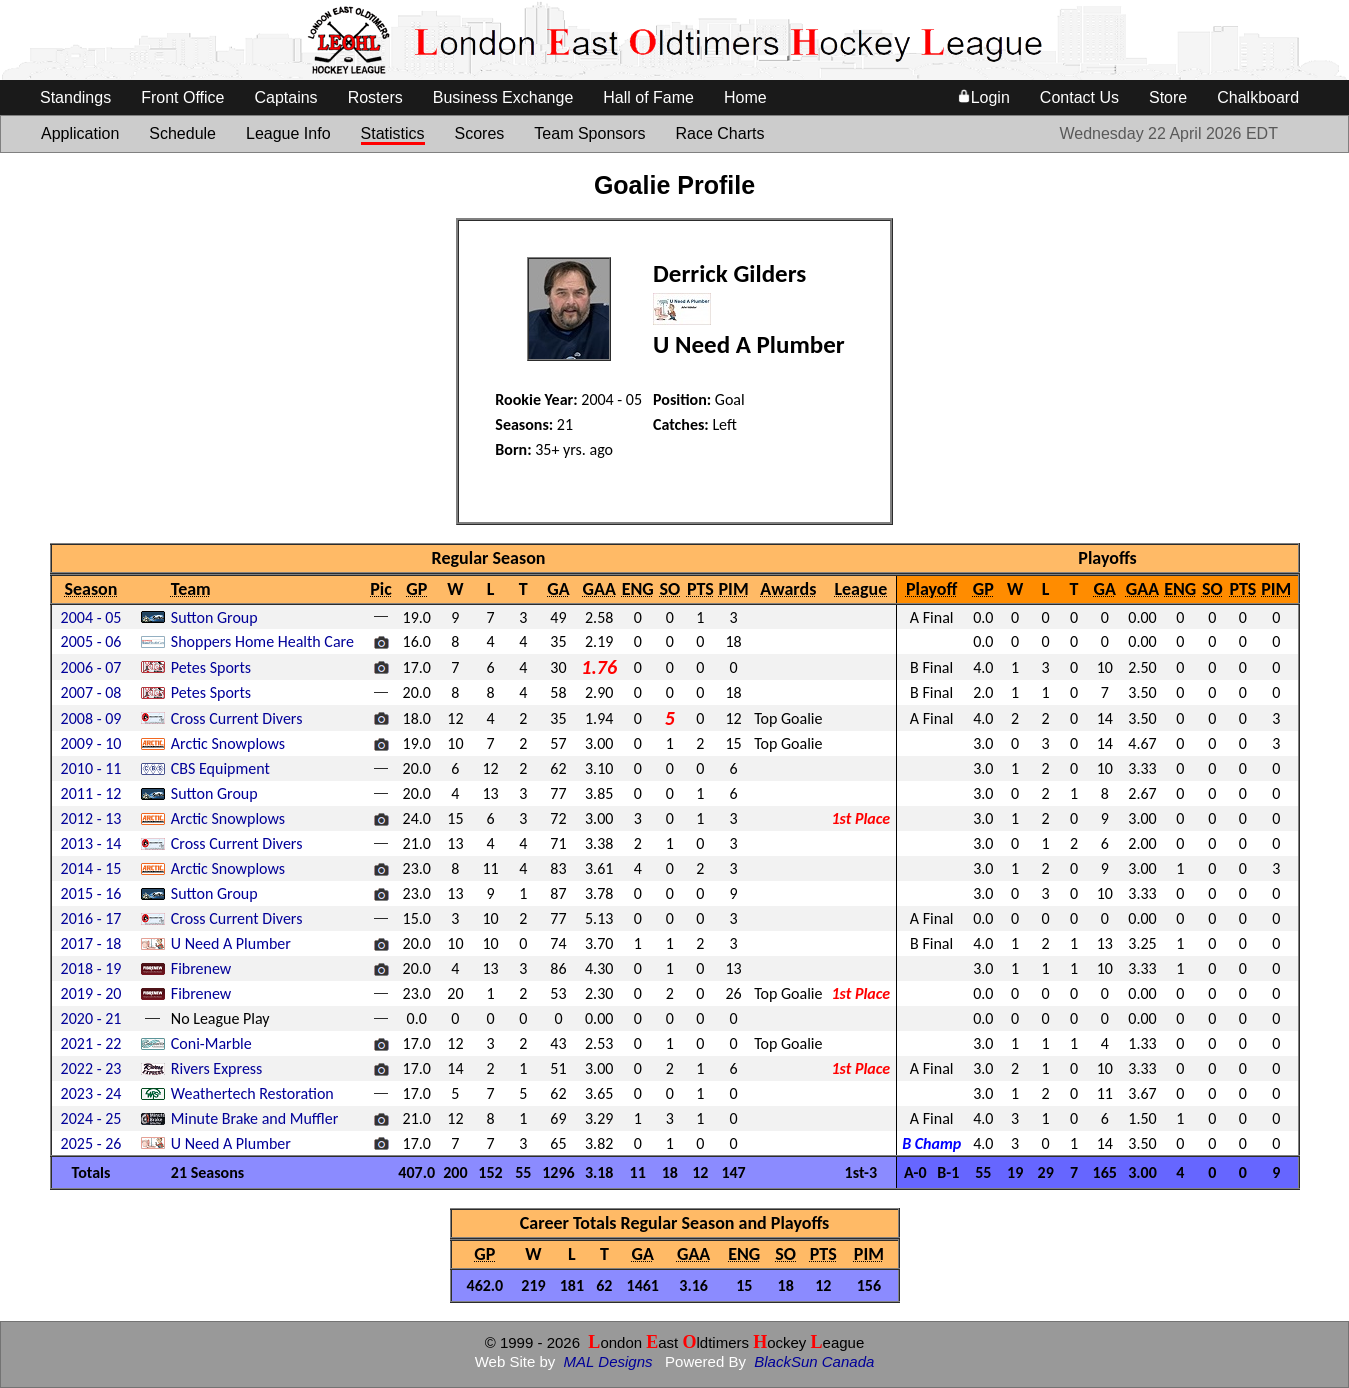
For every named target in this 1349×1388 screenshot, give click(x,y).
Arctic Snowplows (228, 743)
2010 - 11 (91, 768)
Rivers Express (217, 1068)
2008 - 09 (91, 718)
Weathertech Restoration (252, 1093)
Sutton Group (214, 617)
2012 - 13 (91, 818)
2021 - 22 (91, 1043)
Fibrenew (201, 968)
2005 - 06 (91, 641)
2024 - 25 (91, 1118)
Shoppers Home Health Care (262, 641)
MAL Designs (608, 1361)
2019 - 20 (91, 993)
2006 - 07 (91, 667)
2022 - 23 (91, 1068)
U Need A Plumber (231, 943)
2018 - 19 (91, 968)
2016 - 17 (91, 918)
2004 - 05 (91, 617)
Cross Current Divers (237, 718)
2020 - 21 (91, 1018)
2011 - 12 (91, 793)
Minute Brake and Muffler (255, 1118)
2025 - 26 (91, 1143)
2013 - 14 (91, 843)
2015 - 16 (91, 893)
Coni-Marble (211, 1043)
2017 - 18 (91, 943)
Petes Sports (211, 667)
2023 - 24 (91, 1093)
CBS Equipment (220, 768)
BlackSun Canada (814, 1361)
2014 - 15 (91, 868)
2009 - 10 (91, 743)
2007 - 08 (91, 692)
